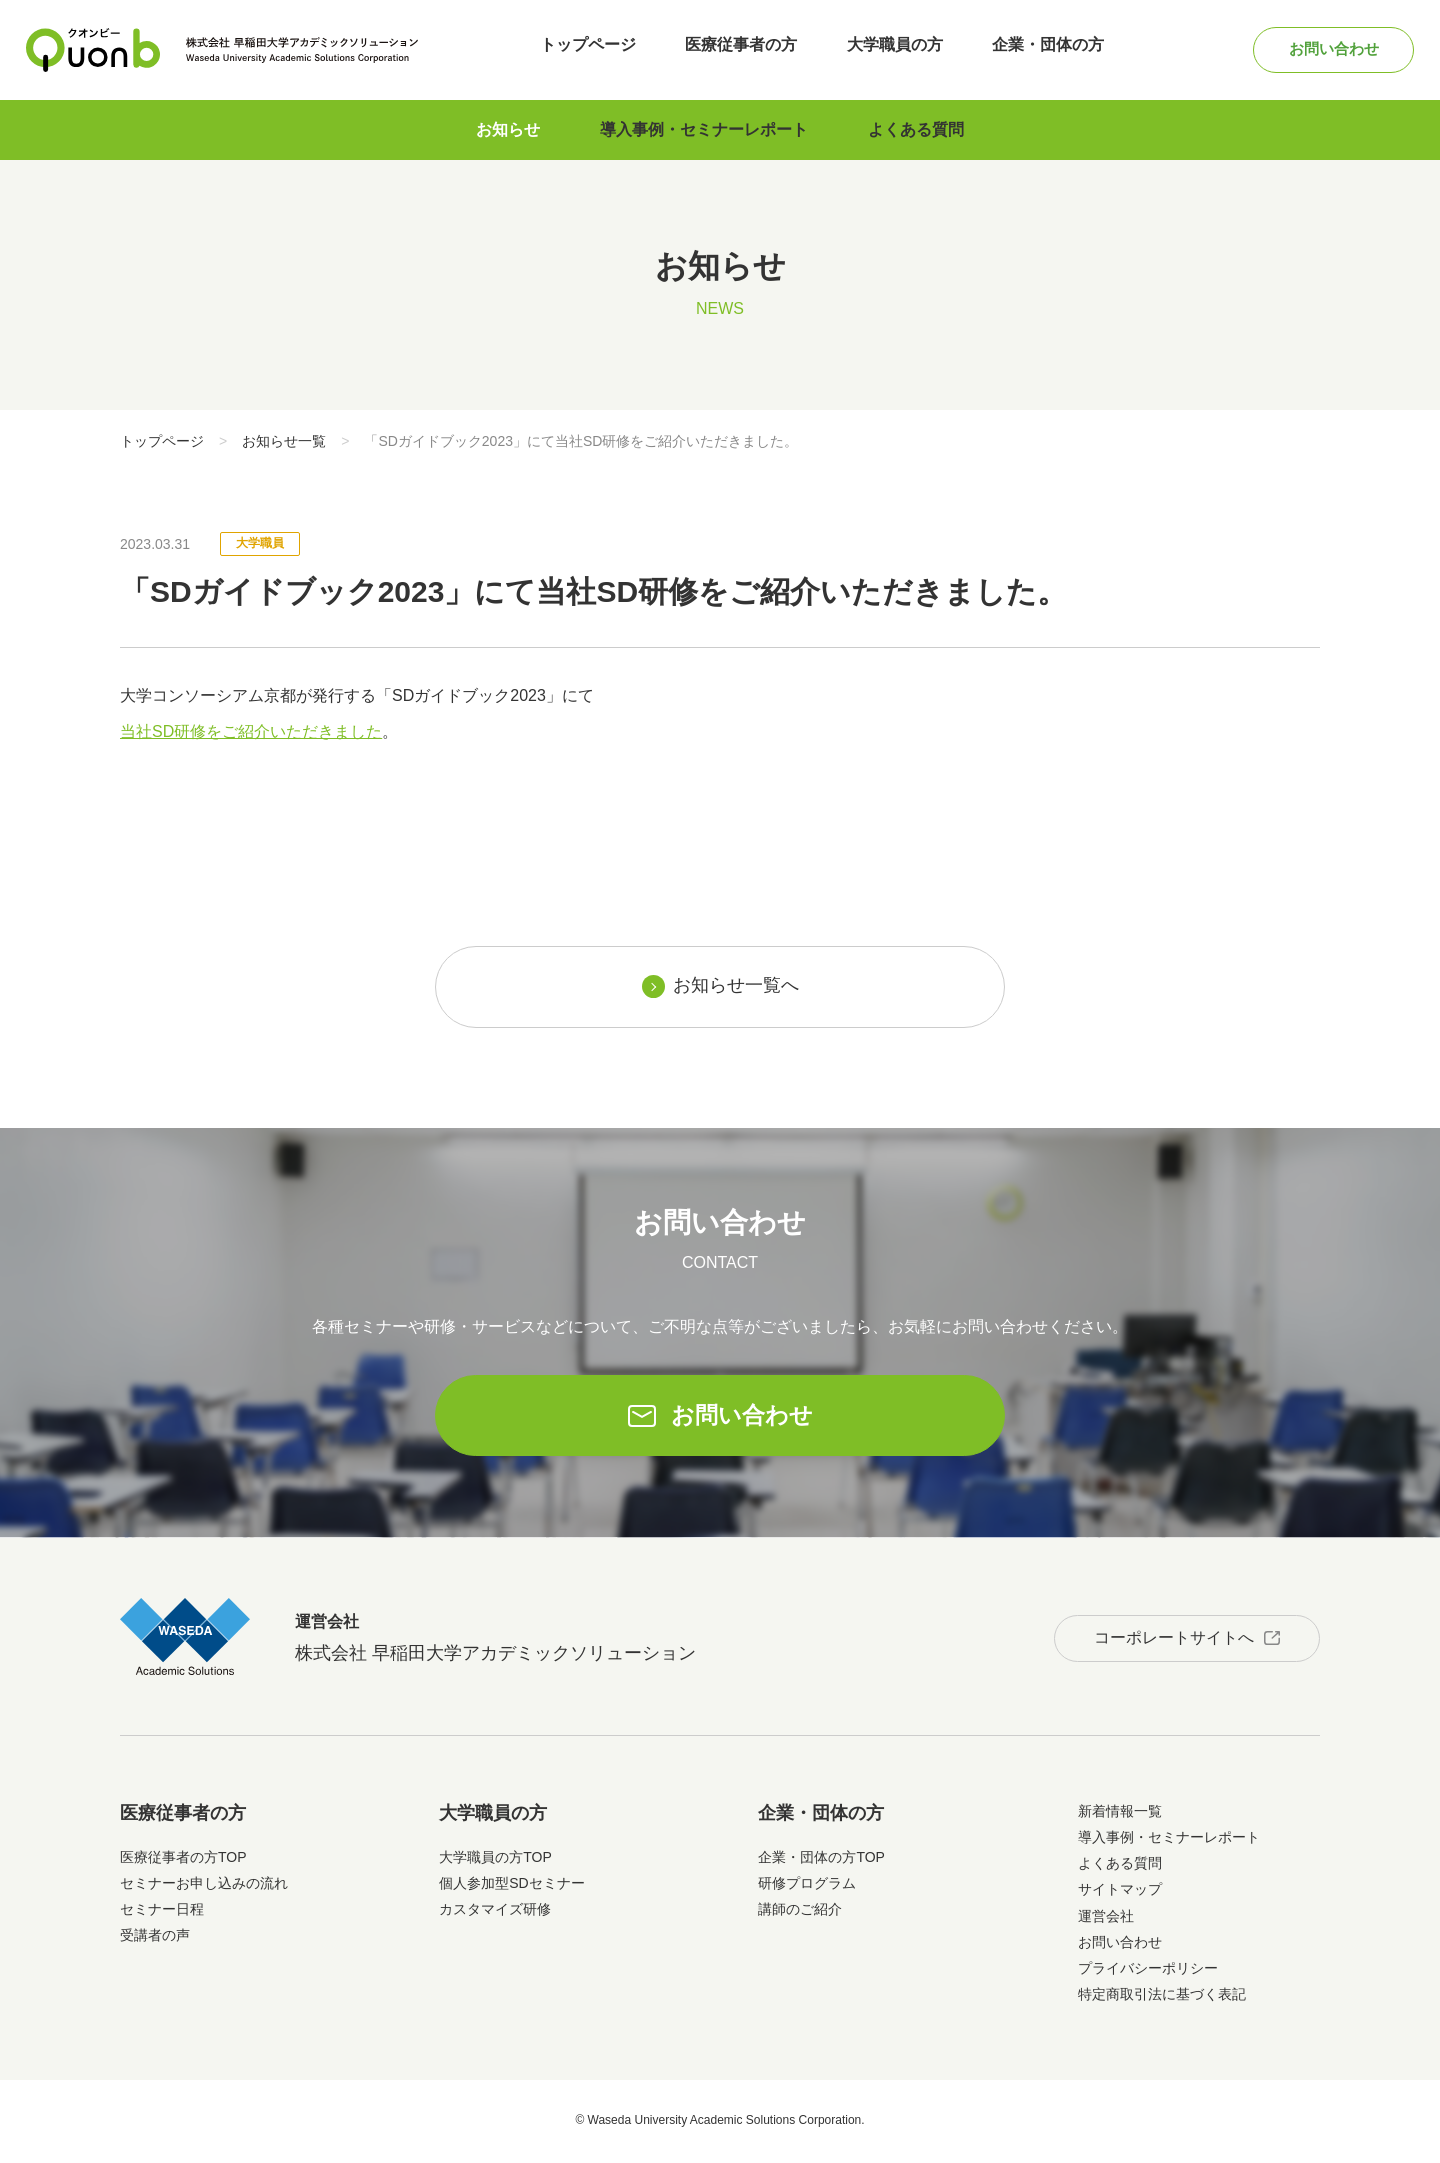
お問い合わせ (1324, 49)
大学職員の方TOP (495, 1860)
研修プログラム (807, 1886)
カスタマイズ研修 (495, 1913)
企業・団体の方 (1030, 49)
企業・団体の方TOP (821, 1860)
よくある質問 (916, 129)
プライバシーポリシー (1148, 1972)
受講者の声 (155, 1939)
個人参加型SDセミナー (511, 1886)
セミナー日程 (162, 1913)
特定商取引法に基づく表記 (1162, 1998)
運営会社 (1106, 1919)
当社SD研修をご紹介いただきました (251, 731)
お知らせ (508, 129)
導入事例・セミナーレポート (704, 129)
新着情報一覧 (1120, 1814)
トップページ (589, 49)
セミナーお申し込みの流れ (204, 1886)
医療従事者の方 (736, 49)
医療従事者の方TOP (183, 1860)
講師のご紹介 (800, 1913)
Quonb (93, 50)
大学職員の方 (883, 49)
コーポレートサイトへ (1167, 1638)
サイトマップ (1120, 1893)
